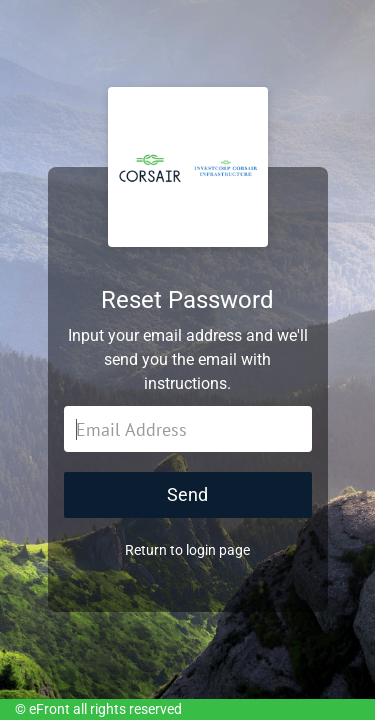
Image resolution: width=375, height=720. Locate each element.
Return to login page (187, 550)
